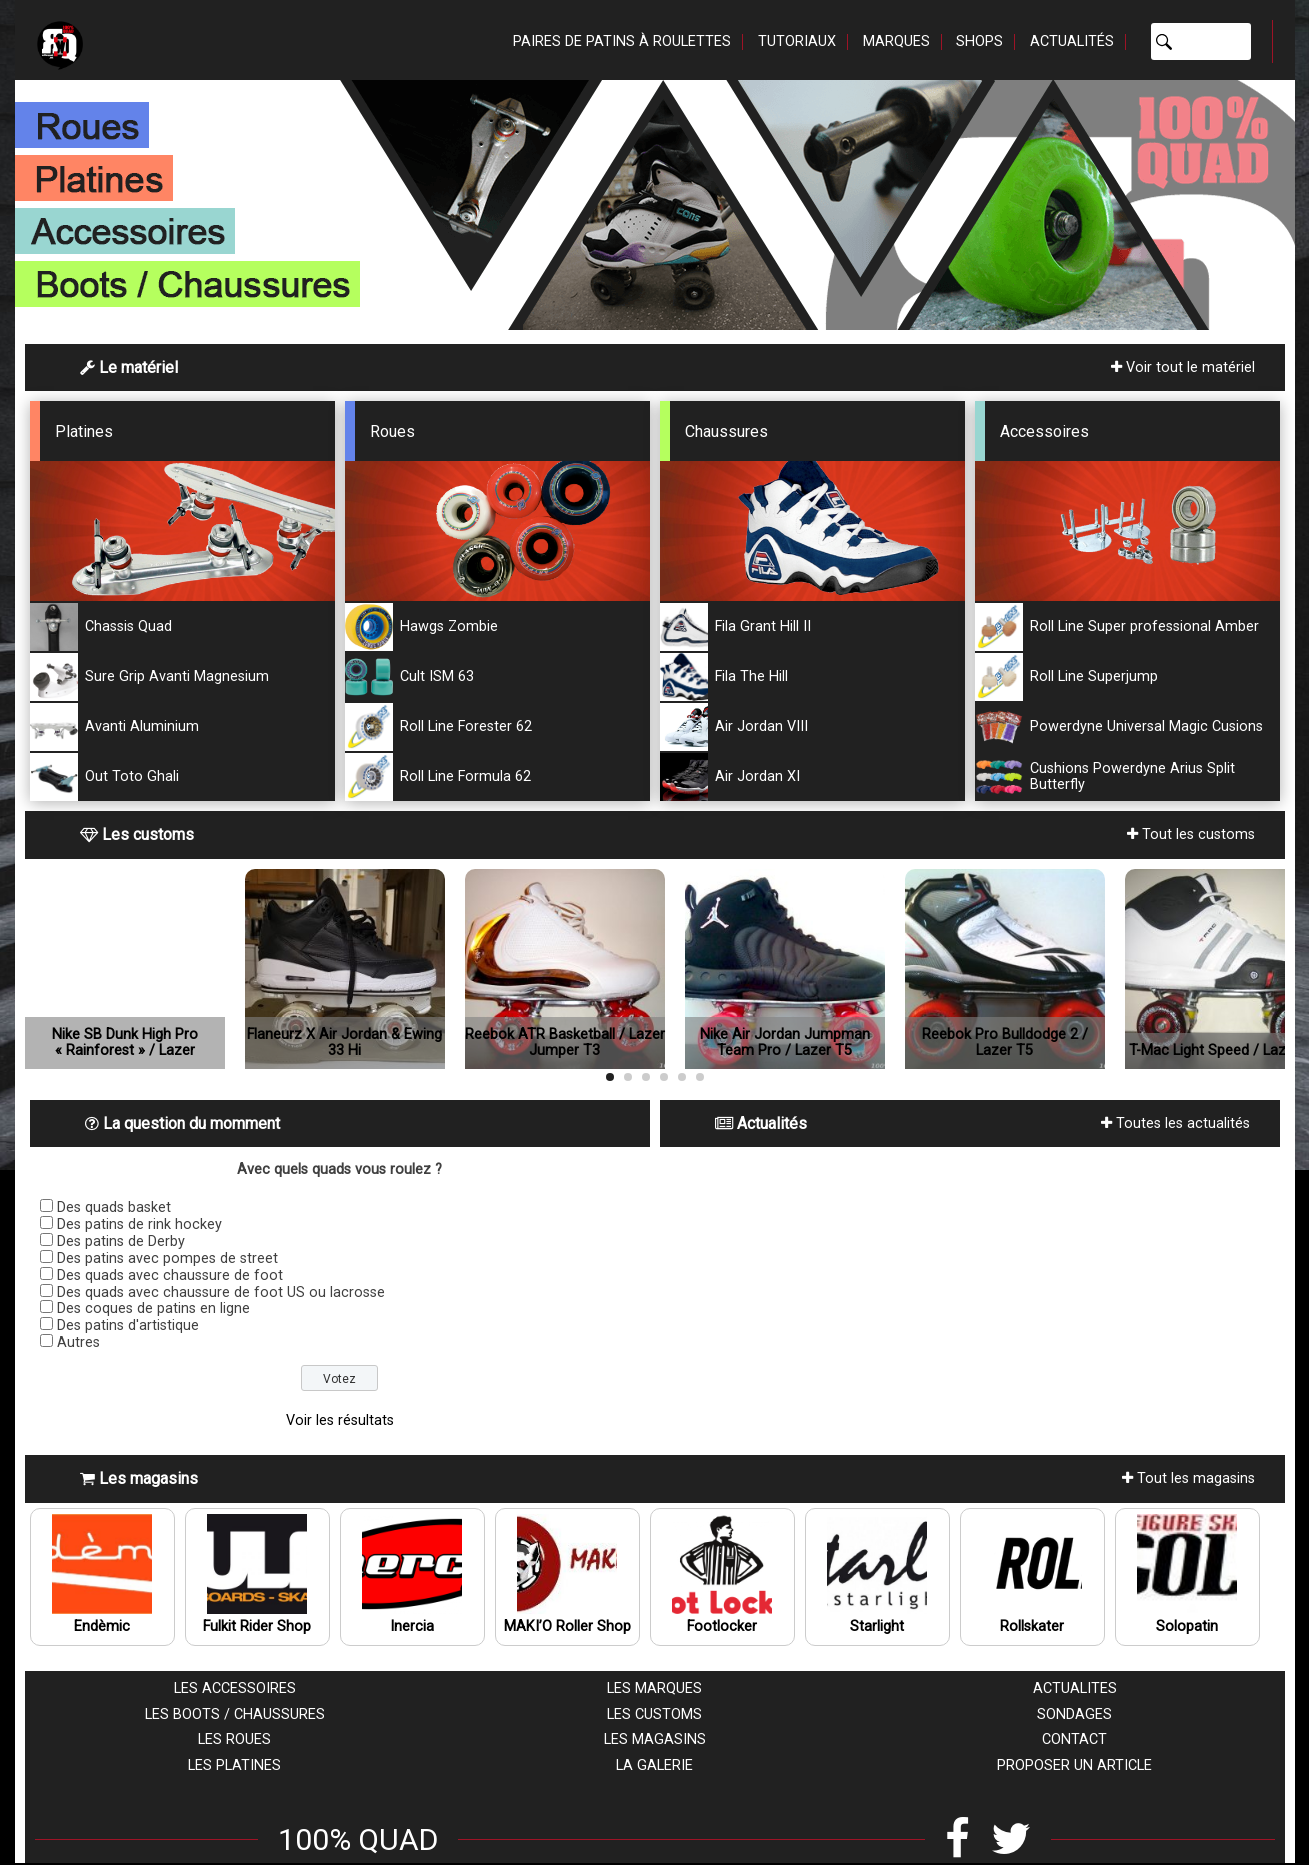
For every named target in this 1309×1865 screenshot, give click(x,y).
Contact (1074, 1739)
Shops (979, 41)
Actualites (1075, 1688)
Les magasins (655, 1739)
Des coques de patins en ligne (153, 1308)
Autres (78, 1342)
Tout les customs (1191, 834)
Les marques (654, 1688)
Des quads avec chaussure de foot (170, 1275)
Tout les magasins (1188, 1478)
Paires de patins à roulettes (622, 41)
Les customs (654, 1714)
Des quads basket (114, 1207)
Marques (896, 41)
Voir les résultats (340, 1420)
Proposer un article (1074, 1765)
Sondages (1074, 1714)
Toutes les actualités (1175, 1123)
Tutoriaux (797, 41)
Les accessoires (235, 1688)
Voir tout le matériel (1183, 367)
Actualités (1072, 41)
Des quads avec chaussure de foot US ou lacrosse (221, 1292)
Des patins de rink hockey (139, 1224)
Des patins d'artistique (128, 1325)
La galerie (654, 1765)
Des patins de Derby (121, 1241)
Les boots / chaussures (235, 1714)
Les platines (234, 1765)
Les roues (234, 1739)
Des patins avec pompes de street (167, 1258)
